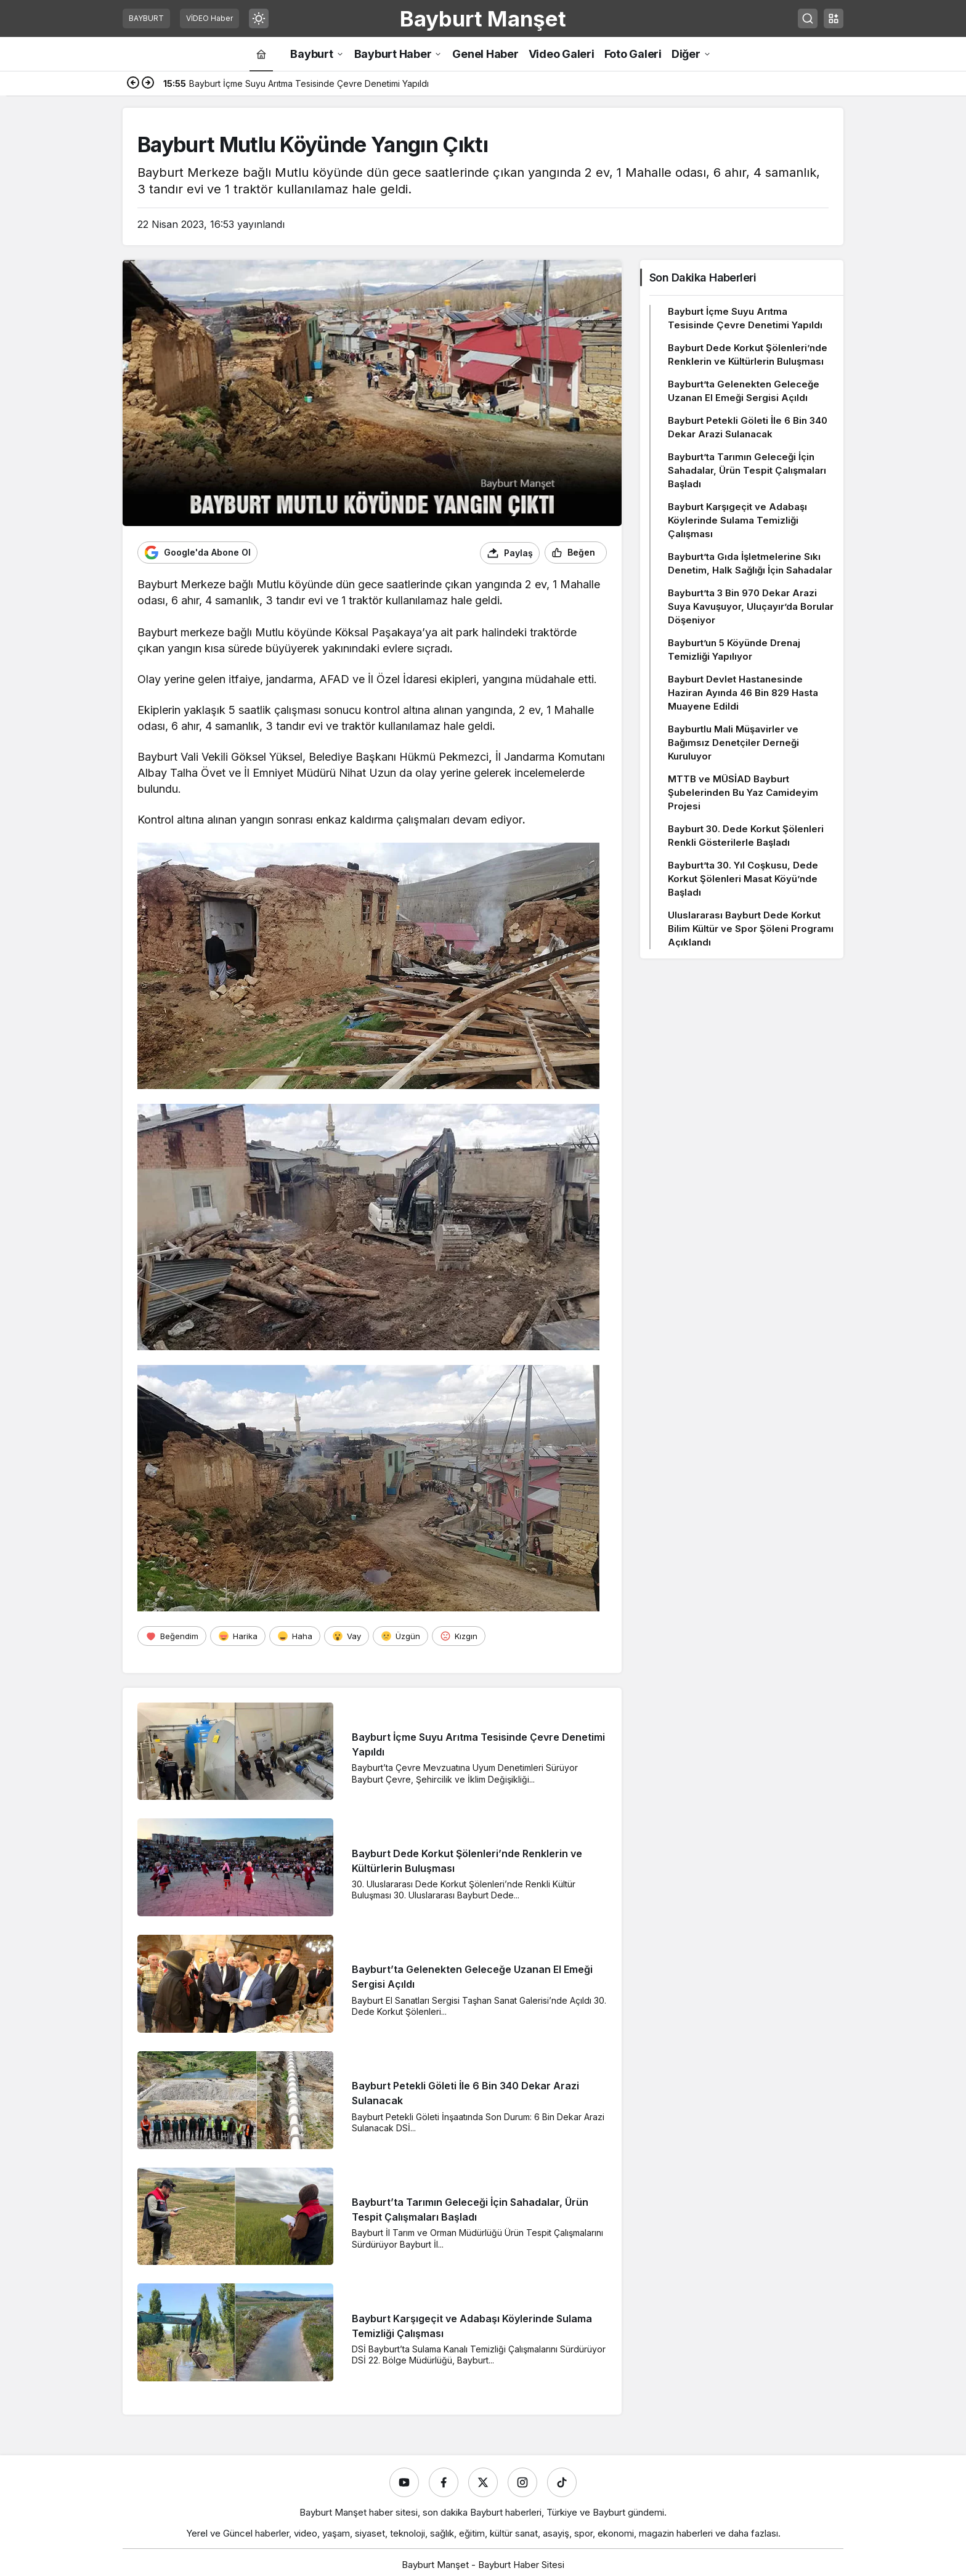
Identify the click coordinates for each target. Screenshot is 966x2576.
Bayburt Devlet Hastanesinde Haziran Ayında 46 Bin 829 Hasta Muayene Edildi (743, 692)
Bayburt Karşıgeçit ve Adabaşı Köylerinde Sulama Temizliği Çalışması (737, 520)
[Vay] (346, 1635)
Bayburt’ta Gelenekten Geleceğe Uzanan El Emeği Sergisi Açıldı (743, 390)
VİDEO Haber (209, 18)
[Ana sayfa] (261, 54)
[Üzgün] (400, 1635)
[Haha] (294, 1635)
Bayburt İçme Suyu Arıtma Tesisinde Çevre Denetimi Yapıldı (745, 318)
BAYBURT (146, 18)
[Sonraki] (147, 83)
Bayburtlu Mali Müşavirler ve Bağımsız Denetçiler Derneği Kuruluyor (733, 742)
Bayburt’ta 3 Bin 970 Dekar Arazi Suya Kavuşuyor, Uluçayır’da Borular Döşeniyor (751, 606)
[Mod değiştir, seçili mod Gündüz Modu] (259, 18)
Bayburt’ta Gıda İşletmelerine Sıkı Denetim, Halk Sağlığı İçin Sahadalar (750, 563)
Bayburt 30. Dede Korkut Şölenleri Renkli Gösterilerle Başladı (746, 835)
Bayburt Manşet (483, 18)
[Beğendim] (171, 1635)
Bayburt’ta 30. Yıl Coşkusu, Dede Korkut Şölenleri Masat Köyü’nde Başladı (743, 878)
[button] (833, 18)
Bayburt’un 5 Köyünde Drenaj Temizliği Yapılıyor (734, 649)
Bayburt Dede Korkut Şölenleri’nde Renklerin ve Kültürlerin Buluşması (747, 354)
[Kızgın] (458, 1635)
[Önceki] (133, 83)
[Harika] (238, 1635)
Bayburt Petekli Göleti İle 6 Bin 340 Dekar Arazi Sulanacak (747, 427)
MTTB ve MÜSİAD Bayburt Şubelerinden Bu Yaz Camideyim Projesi (743, 792)
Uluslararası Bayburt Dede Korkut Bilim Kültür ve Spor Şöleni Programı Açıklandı (751, 928)
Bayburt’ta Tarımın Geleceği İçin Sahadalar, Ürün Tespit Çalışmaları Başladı (747, 470)
